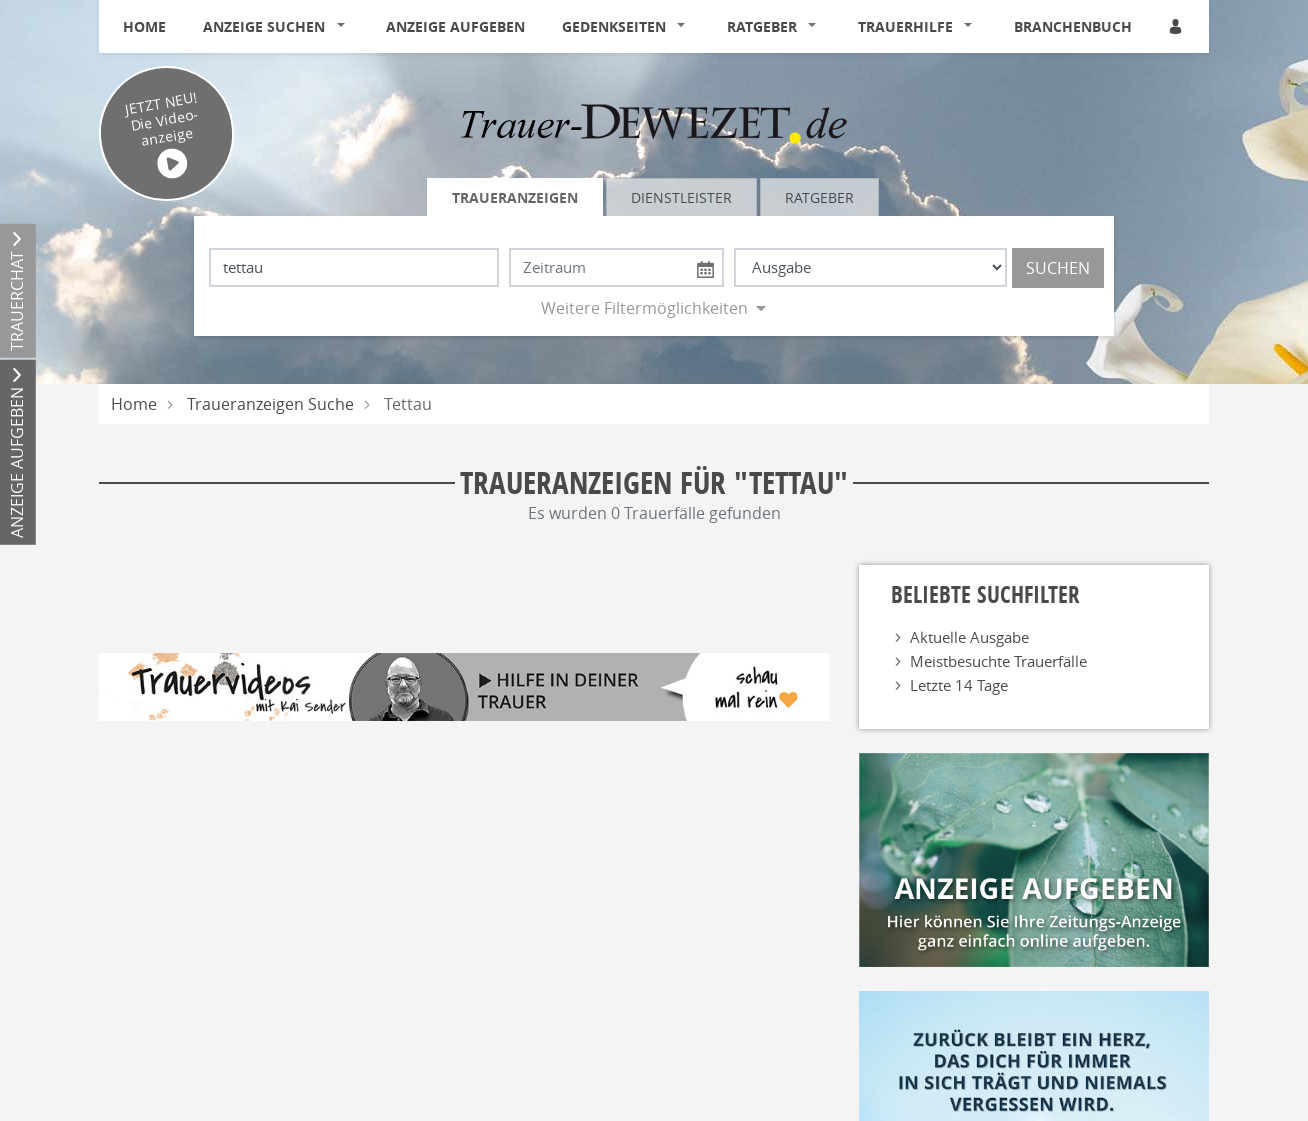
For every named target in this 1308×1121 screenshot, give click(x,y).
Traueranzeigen (515, 197)
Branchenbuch (1073, 26)
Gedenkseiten (614, 26)
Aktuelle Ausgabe (969, 637)
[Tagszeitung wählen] (870, 267)
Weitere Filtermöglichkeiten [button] (644, 308)
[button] (345, 27)
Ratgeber (762, 26)
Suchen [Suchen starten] (1058, 268)
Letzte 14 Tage (959, 685)
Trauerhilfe (905, 26)
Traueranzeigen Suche (270, 404)
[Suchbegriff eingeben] (354, 267)
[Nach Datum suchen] (616, 267)
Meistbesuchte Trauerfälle (998, 661)
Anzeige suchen (264, 26)
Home (144, 26)
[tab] (516, 197)
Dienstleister (681, 197)
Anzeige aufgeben (455, 26)
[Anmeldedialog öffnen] (1177, 26)
